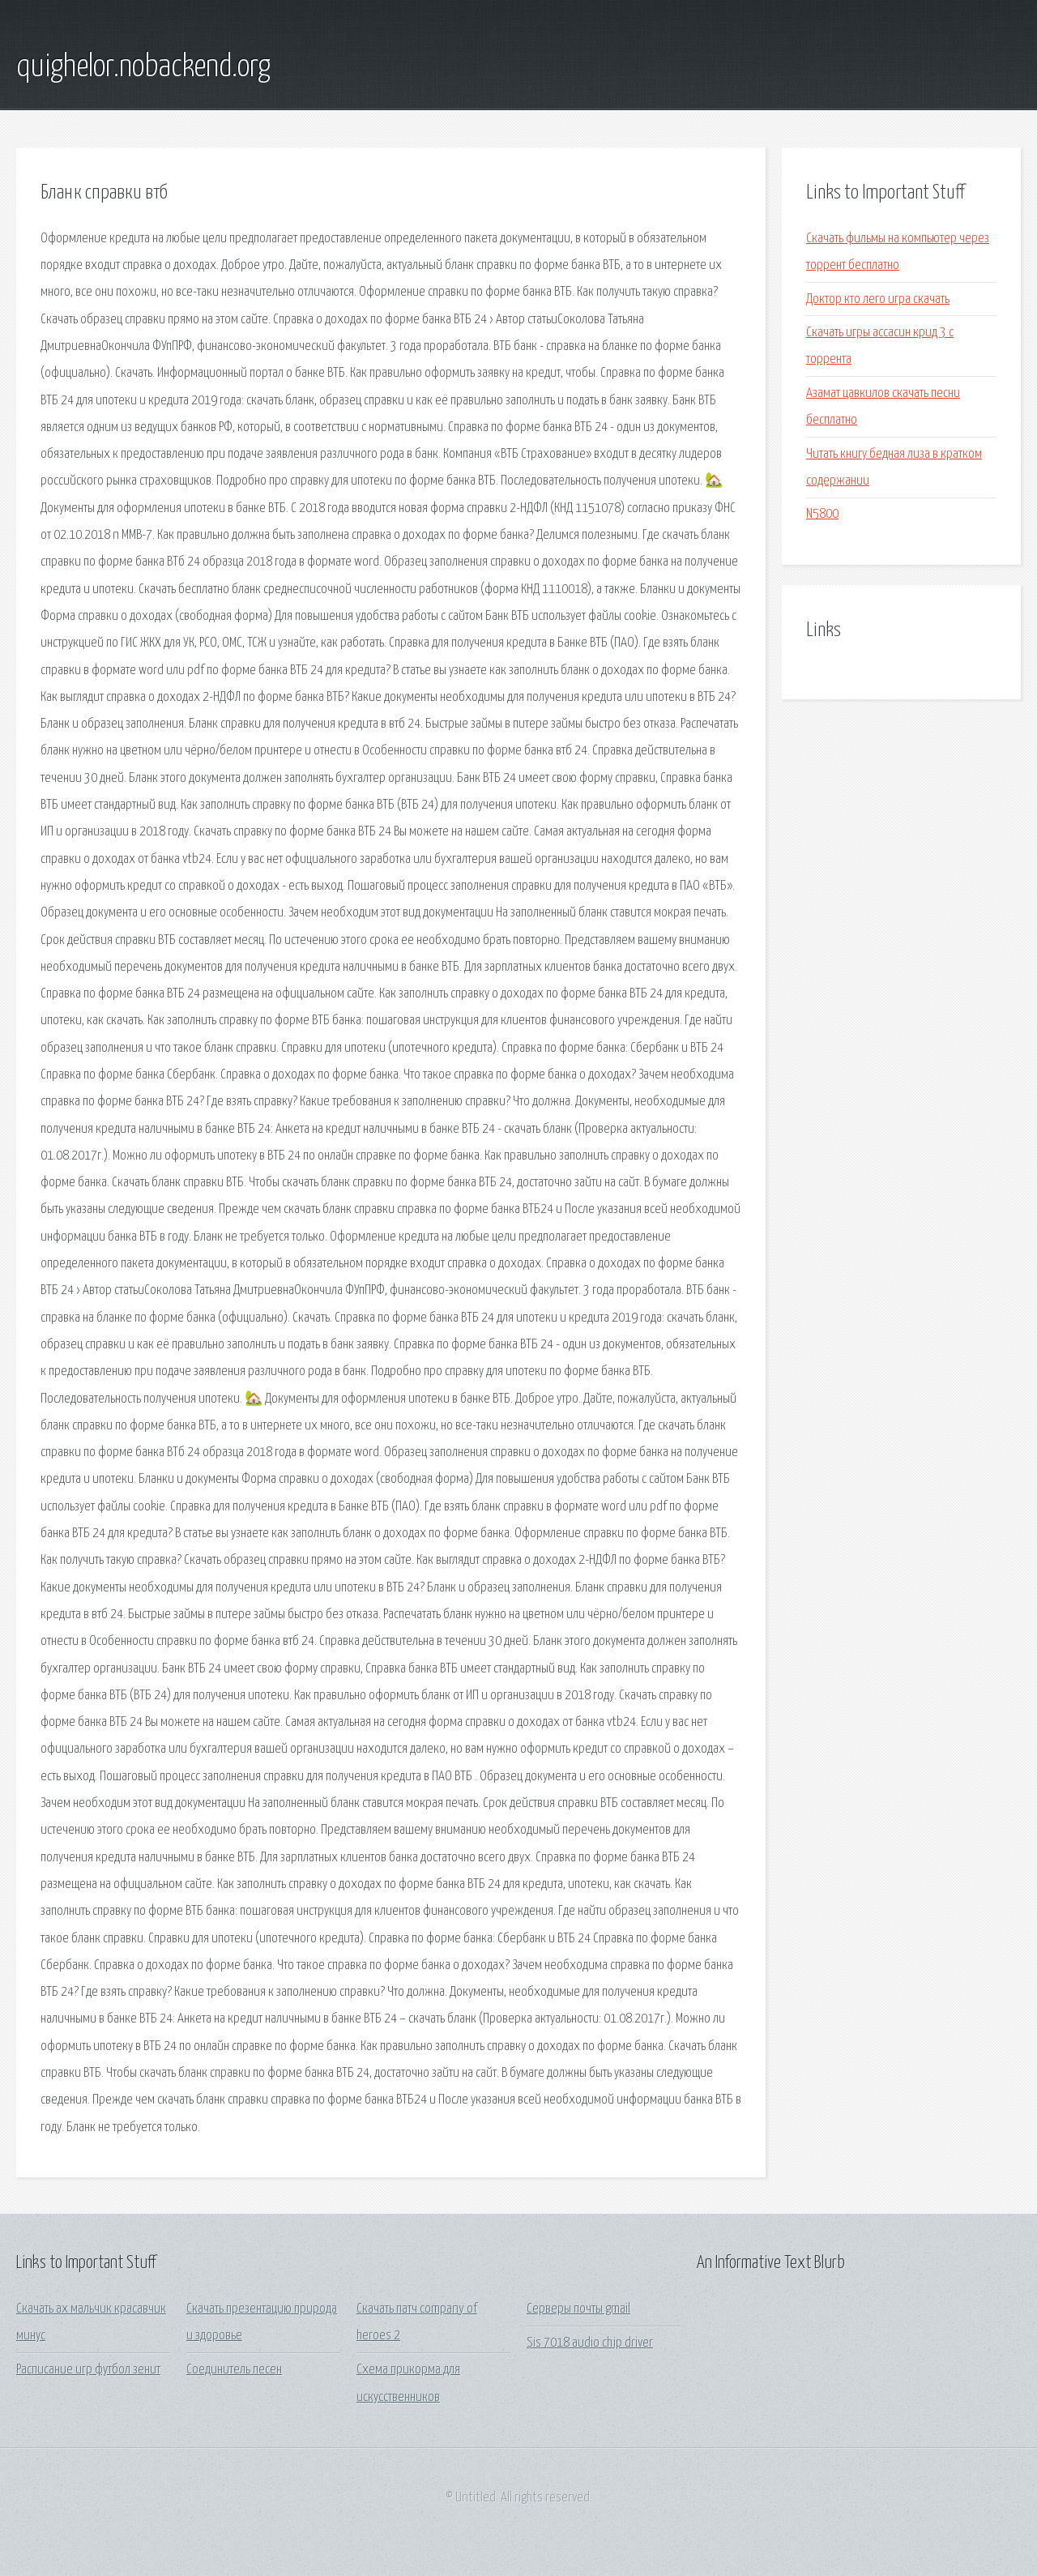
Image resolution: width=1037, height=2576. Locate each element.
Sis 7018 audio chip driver (590, 2343)
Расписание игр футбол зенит (88, 2370)
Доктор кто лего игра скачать (878, 299)
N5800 (822, 514)
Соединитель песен (234, 2370)
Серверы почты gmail (578, 2309)
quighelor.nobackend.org (143, 67)
